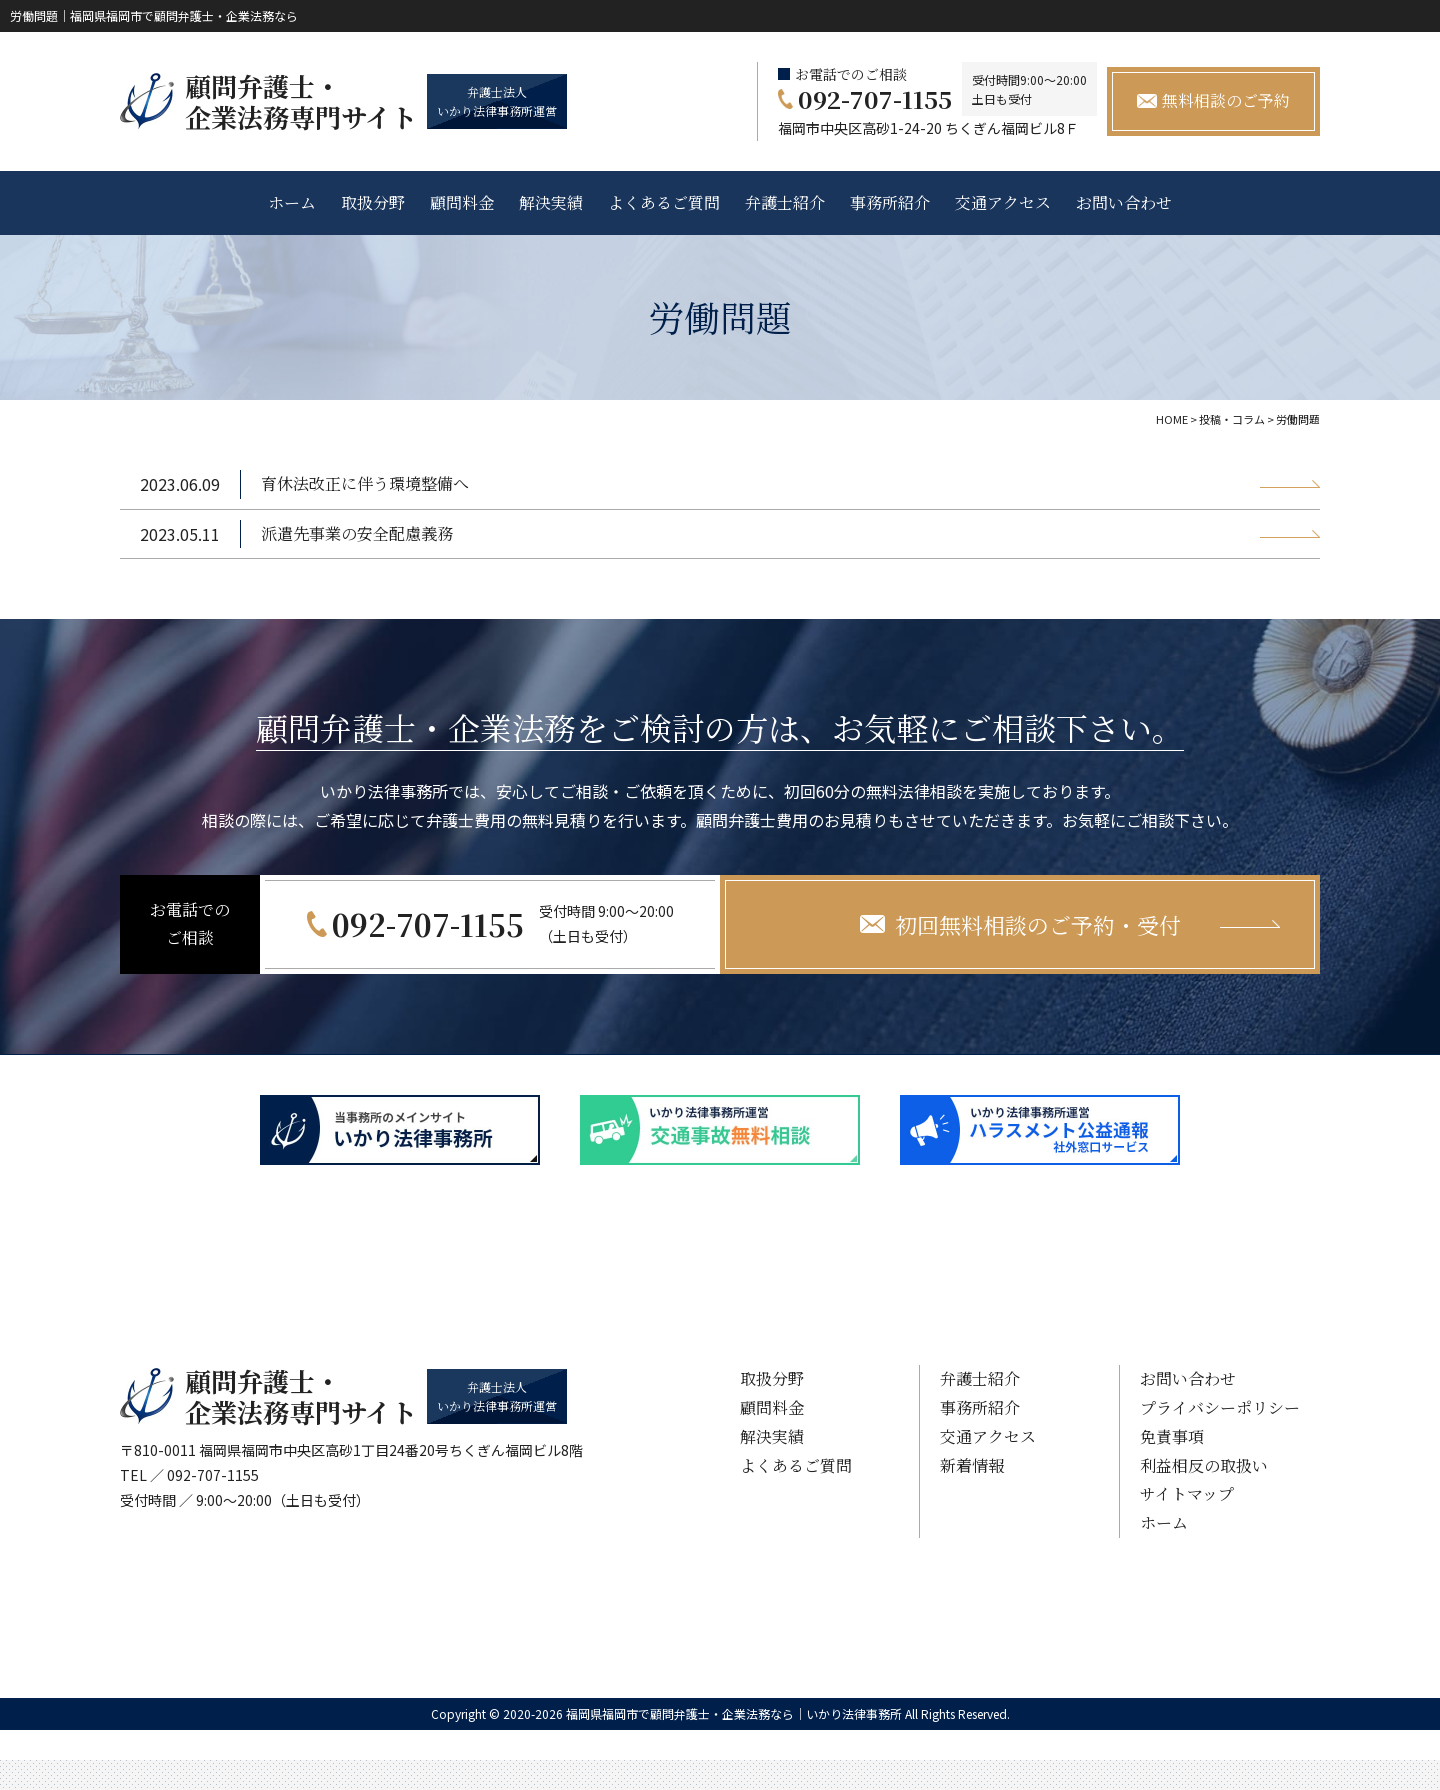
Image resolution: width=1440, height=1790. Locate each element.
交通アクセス (1003, 202)
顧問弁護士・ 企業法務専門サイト (301, 101)
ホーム (292, 202)
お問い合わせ (1124, 202)
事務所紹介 (890, 202)
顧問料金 (462, 202)
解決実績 (551, 202)
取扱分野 (373, 202)
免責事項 (1172, 1436)
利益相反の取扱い (1204, 1465)
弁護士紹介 (785, 202)
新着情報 (972, 1465)
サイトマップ (1187, 1493)
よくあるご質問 (664, 202)
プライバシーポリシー (1220, 1407)
